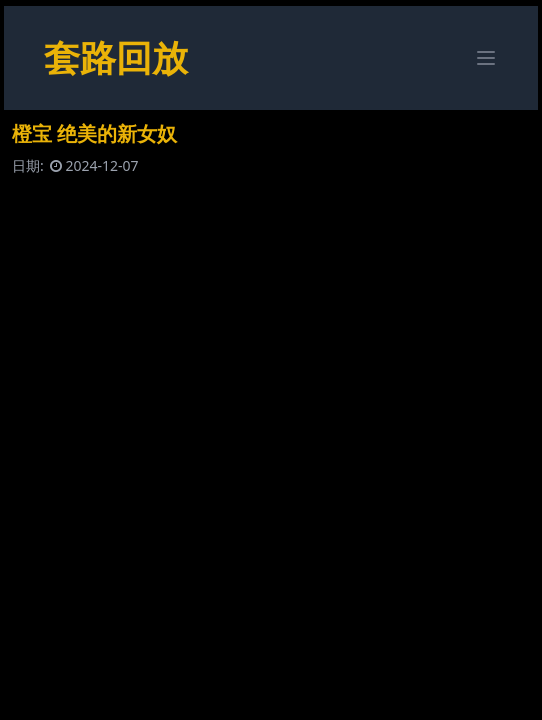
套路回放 (116, 57)
